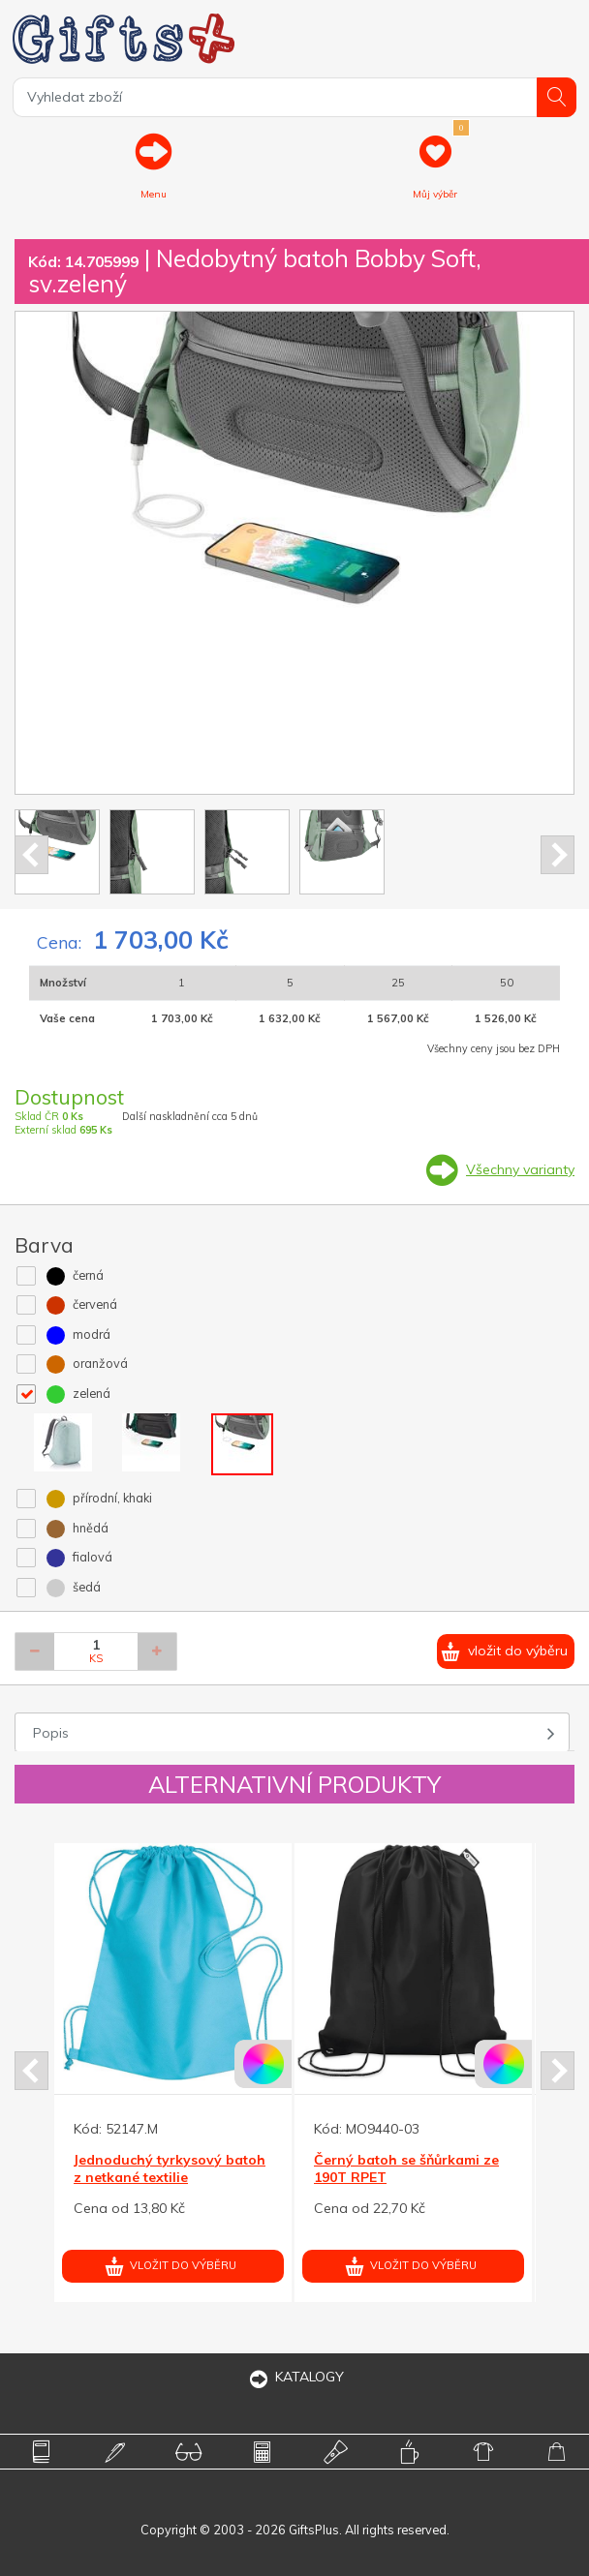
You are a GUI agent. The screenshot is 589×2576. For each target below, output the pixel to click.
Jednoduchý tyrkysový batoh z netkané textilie (169, 2168)
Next (557, 854)
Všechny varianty (520, 1169)
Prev (31, 854)
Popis (51, 1733)
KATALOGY (294, 2376)
